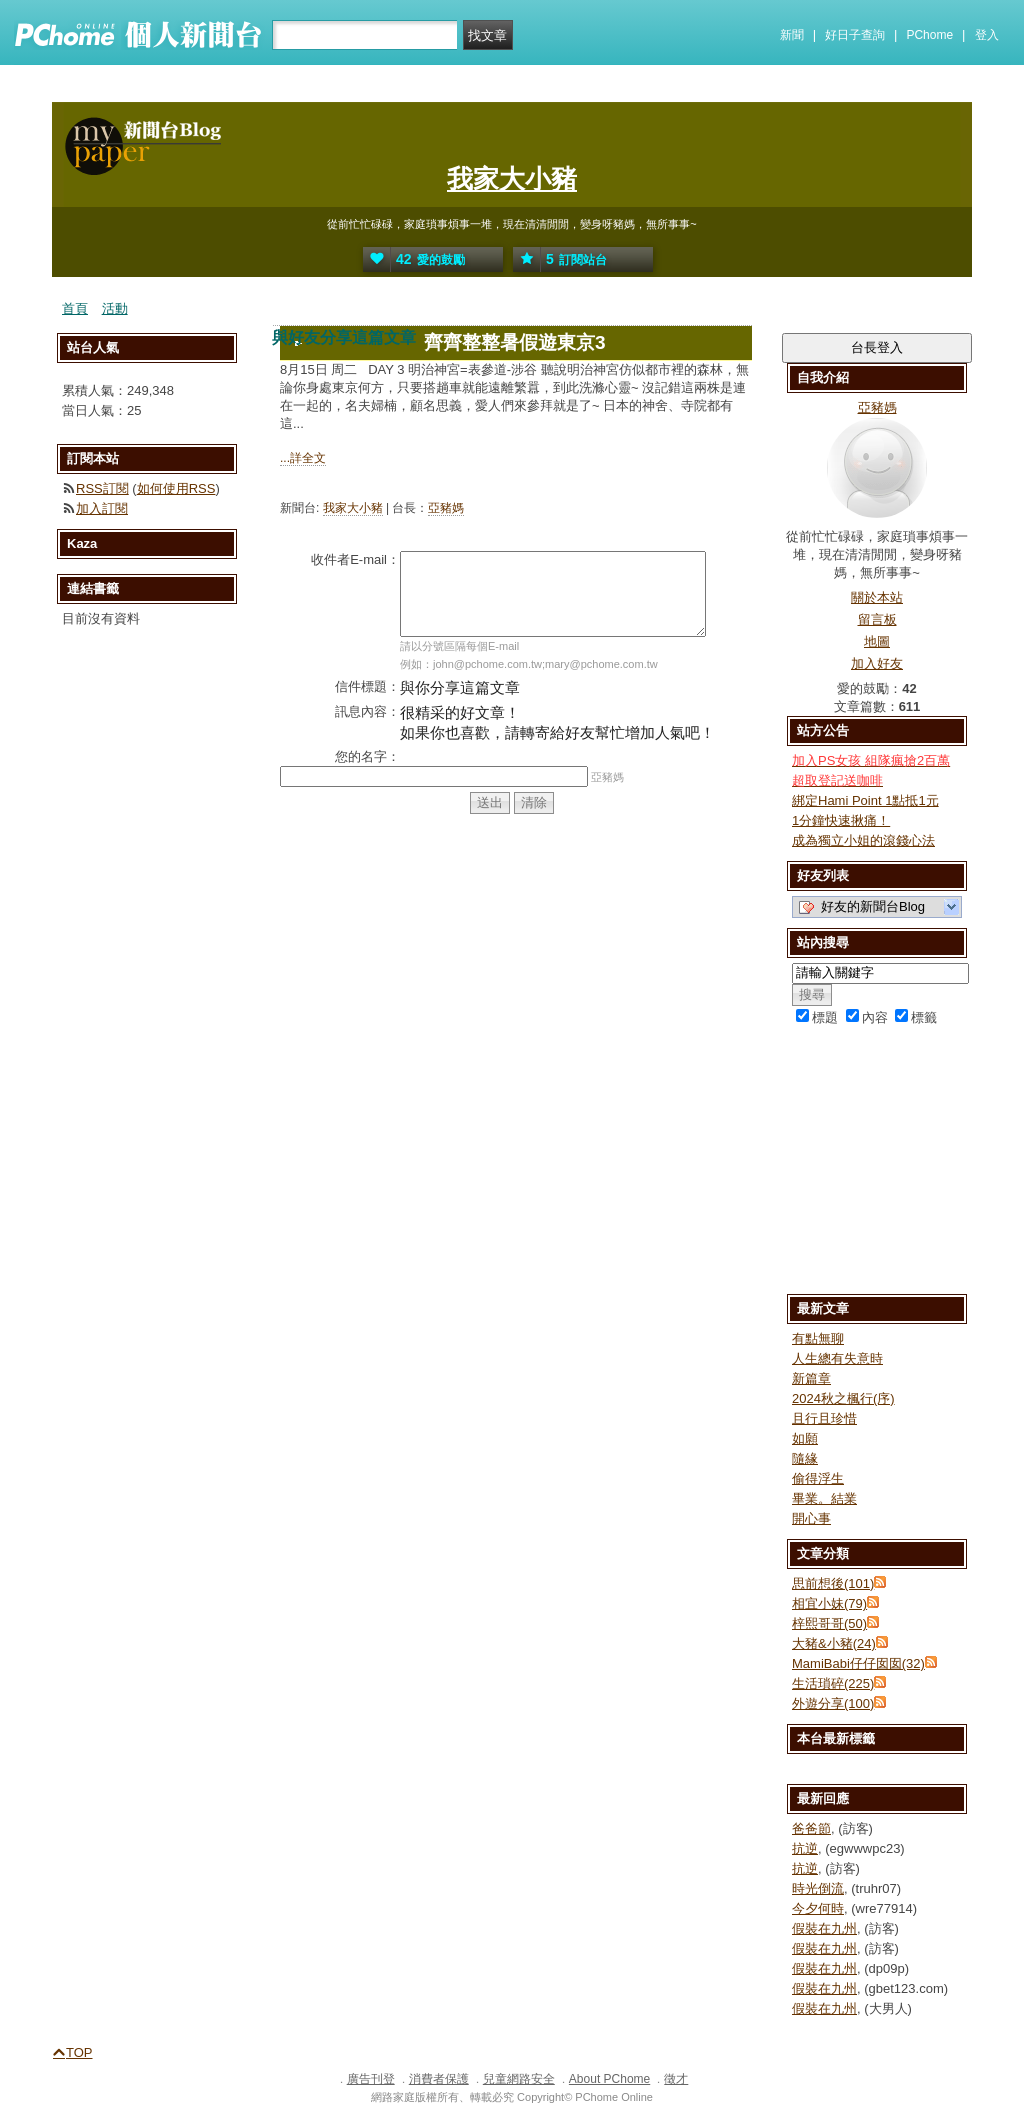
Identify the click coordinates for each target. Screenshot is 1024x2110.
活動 (115, 308)
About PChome (609, 2079)
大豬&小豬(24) (834, 1643)
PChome (929, 35)
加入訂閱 (102, 508)
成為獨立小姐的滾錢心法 (863, 840)
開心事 (811, 1518)
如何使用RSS (176, 488)
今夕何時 (818, 1908)
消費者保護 (439, 2079)
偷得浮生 (818, 1478)
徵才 (676, 2079)
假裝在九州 (824, 1928)
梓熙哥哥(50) (829, 1623)
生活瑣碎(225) (833, 1683)
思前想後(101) (833, 1583)
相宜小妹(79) (829, 1603)
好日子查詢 (855, 35)
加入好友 (877, 663)
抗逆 (805, 1848)
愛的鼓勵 (414, 259)
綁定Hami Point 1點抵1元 (865, 800)
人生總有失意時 (837, 1358)
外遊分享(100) (833, 1703)
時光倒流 (818, 1888)
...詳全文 (303, 458)
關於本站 (877, 597)
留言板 (877, 619)
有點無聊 (818, 1338)
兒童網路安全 (519, 2079)
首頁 (75, 308)
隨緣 (805, 1458)
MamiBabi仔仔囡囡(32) (858, 1663)
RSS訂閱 (102, 488)
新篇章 (811, 1378)
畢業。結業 (824, 1498)
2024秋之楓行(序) (843, 1398)
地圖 (877, 641)
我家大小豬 (512, 179)
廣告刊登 (371, 2079)
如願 (805, 1438)
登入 (987, 35)
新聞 (792, 35)
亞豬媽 (446, 508)
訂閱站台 (560, 259)
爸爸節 (811, 1828)
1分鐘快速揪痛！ (841, 820)
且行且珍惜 (824, 1418)
